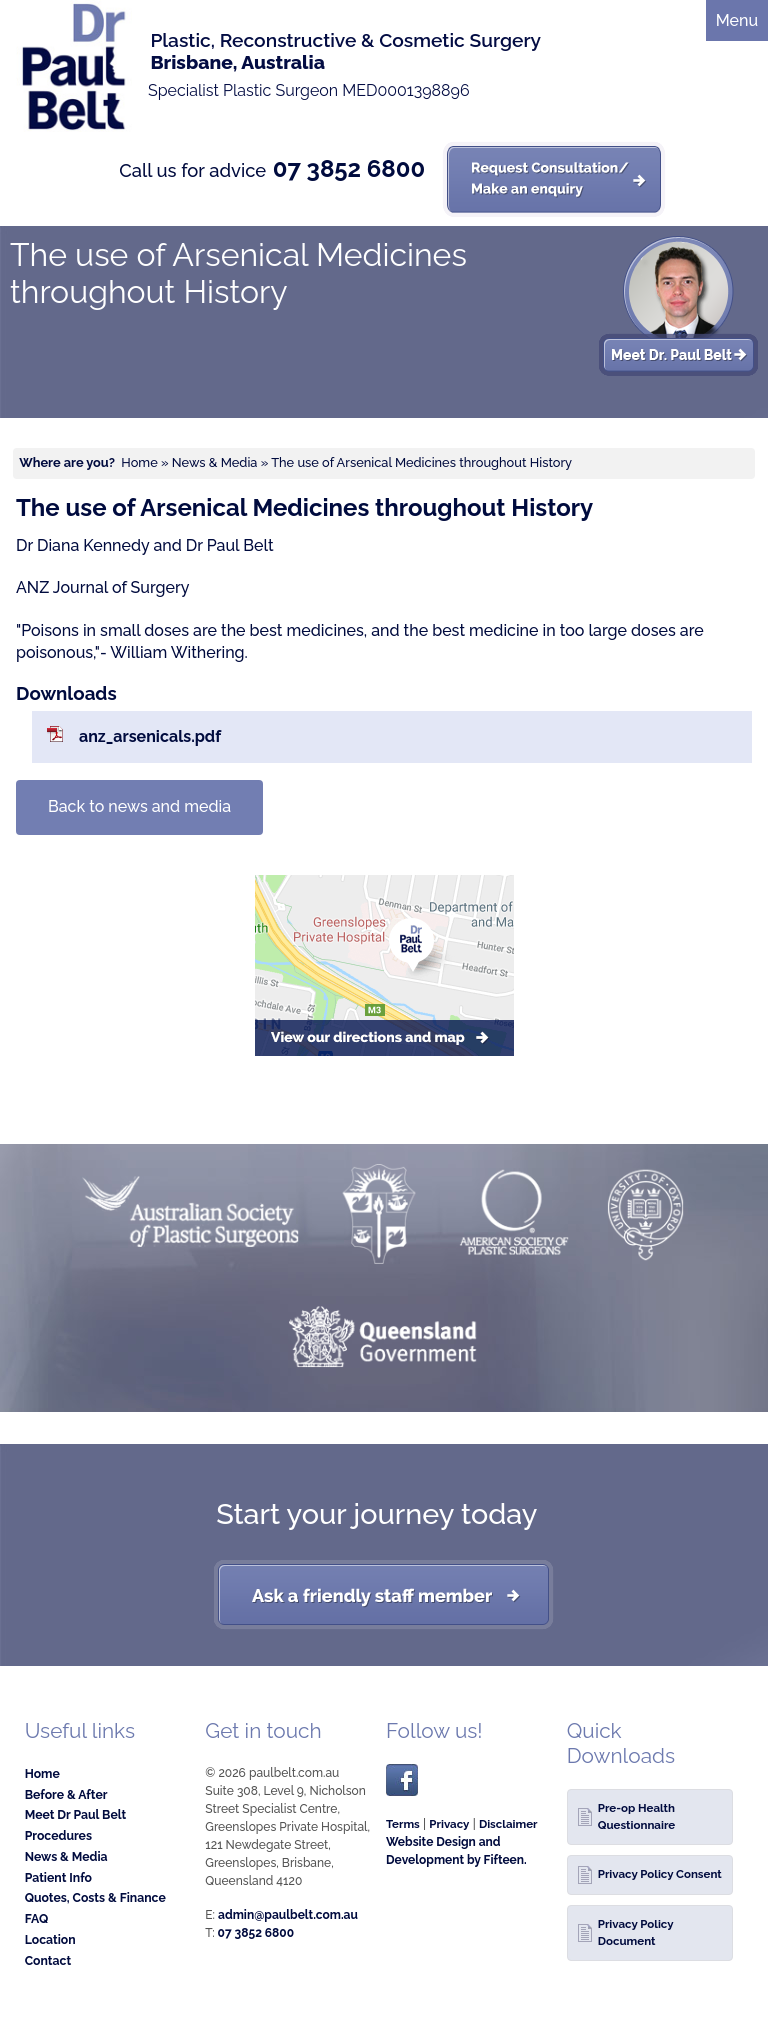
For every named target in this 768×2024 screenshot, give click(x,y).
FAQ (37, 1918)
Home (139, 462)
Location (50, 1939)
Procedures (58, 1835)
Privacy (449, 1824)
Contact (48, 1960)
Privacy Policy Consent (660, 1874)
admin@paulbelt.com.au (288, 1915)
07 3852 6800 (349, 169)
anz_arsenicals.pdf (150, 736)
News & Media (215, 462)
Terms (403, 1824)
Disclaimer (508, 1824)
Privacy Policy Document (636, 1932)
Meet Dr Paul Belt (76, 1814)
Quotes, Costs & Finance (95, 1897)
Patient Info (58, 1877)
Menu (737, 20)
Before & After (66, 1794)
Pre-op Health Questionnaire (636, 1816)
